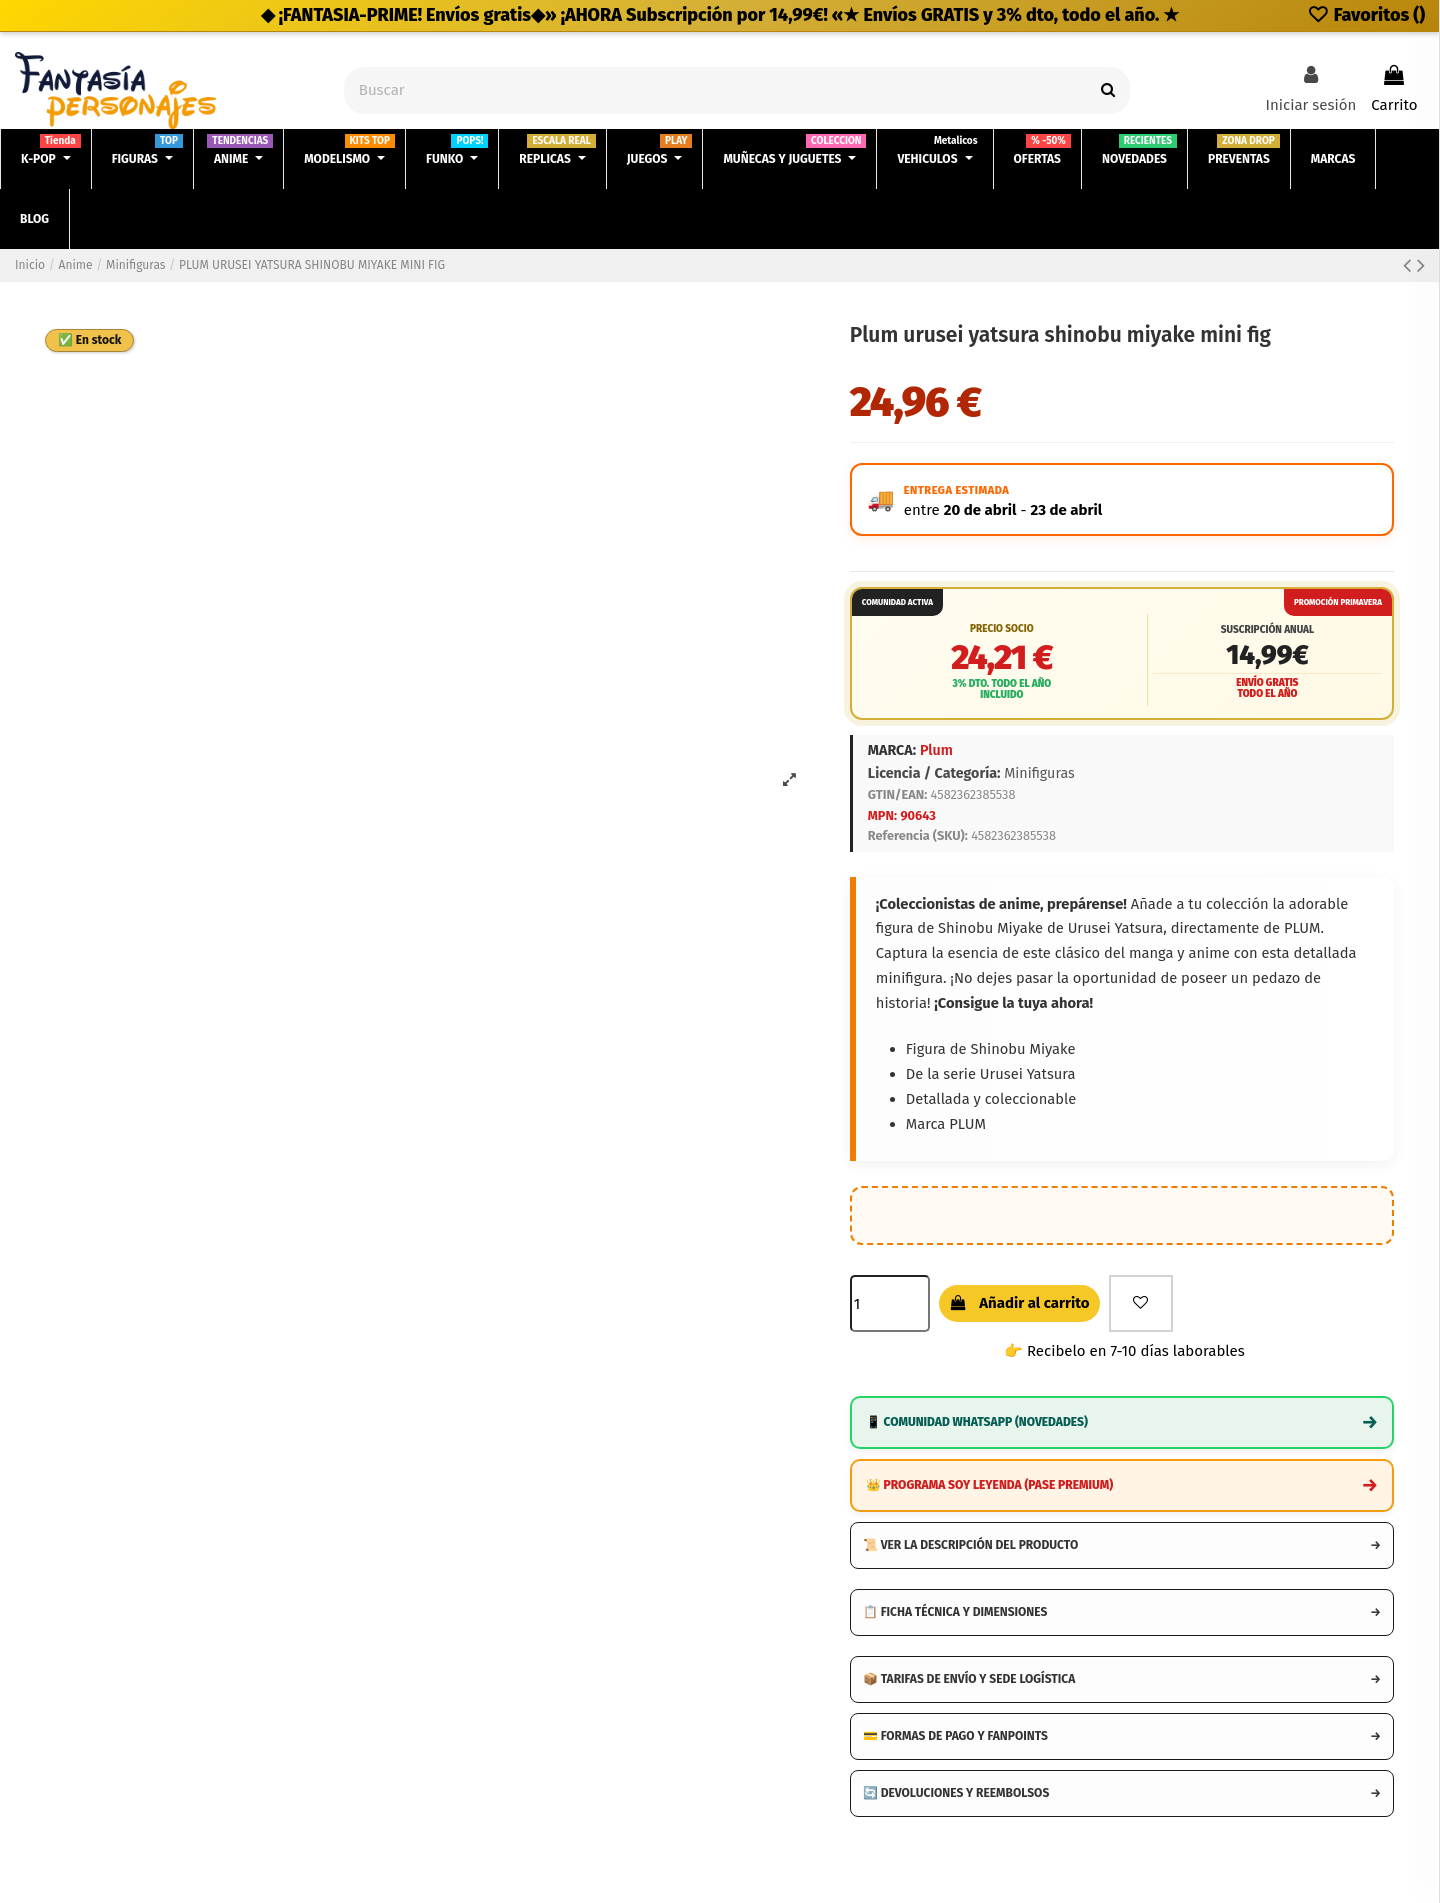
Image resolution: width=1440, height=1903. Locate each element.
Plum (936, 750)
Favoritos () (1366, 15)
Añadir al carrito (1019, 1303)
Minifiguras (1039, 773)
